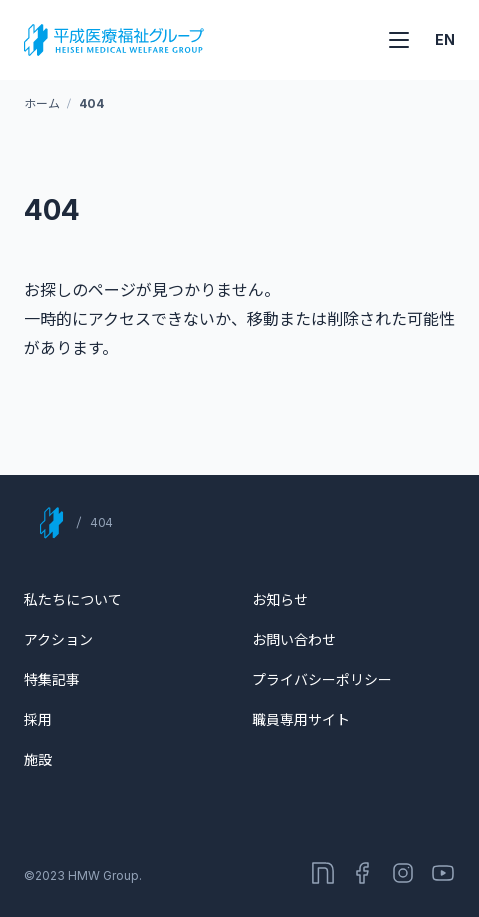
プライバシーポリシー (322, 679)
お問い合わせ (294, 639)
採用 (38, 719)
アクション (58, 639)
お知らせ (280, 599)
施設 (38, 759)
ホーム (41, 103)
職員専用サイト (301, 719)
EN (445, 39)
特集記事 (52, 679)
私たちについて (73, 599)
